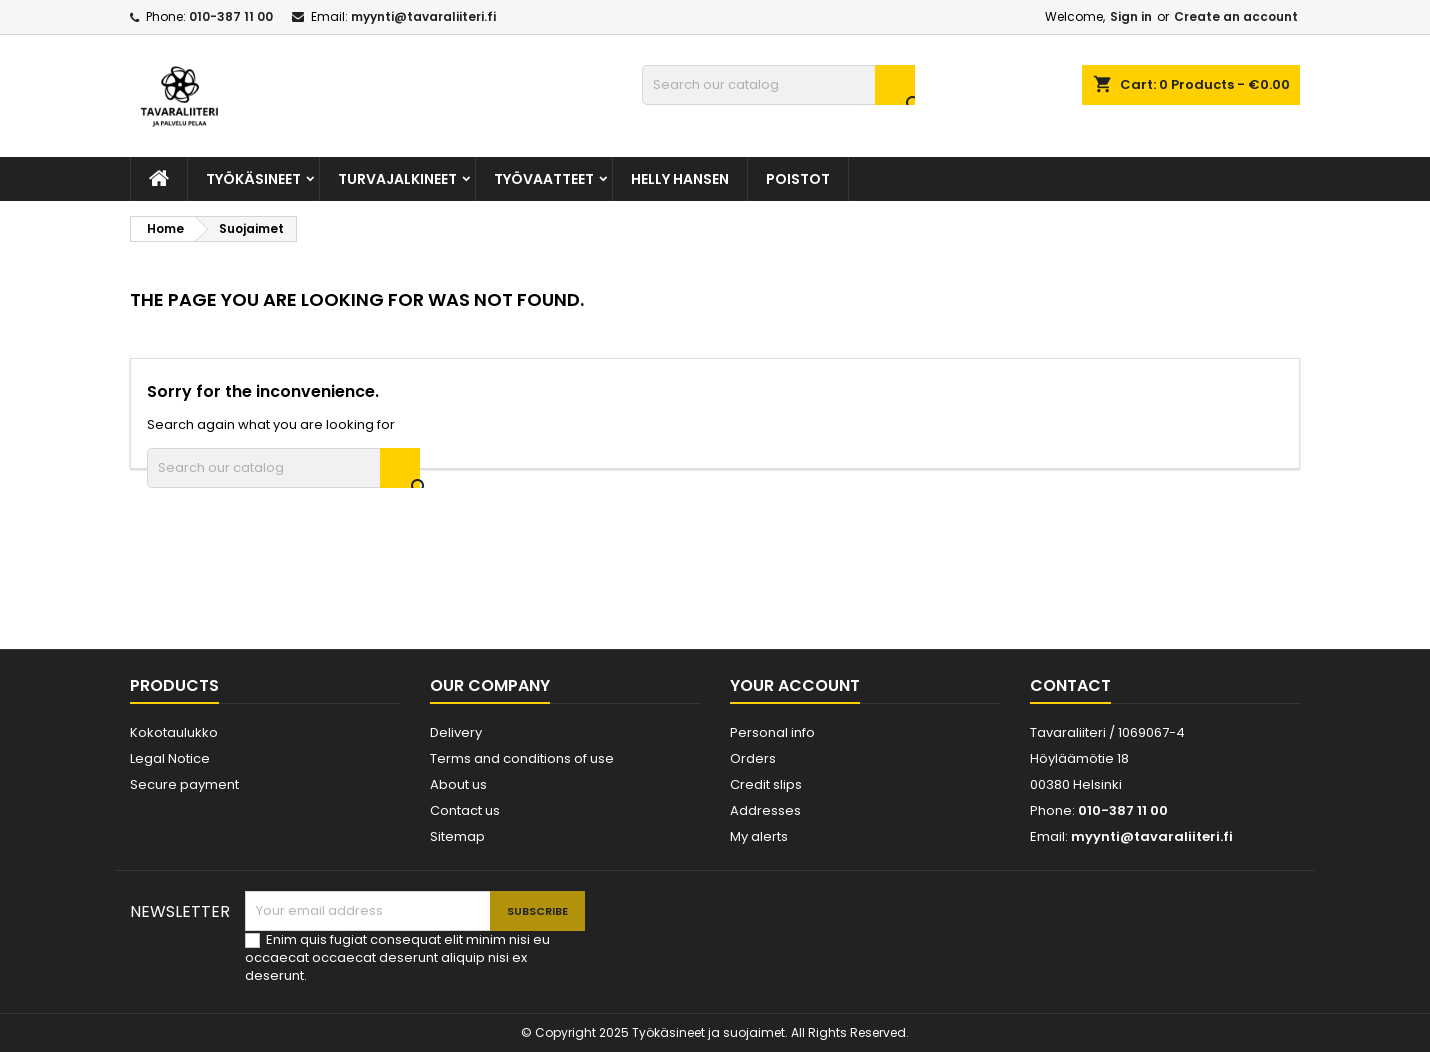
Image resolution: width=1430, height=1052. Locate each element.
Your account (795, 685)
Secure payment (184, 784)
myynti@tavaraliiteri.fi (423, 16)
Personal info (772, 732)
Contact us (465, 810)
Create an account (1236, 16)
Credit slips (766, 784)
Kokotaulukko (174, 732)
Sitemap (457, 836)
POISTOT (798, 179)
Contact (1070, 685)
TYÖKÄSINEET (253, 179)
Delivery (456, 732)
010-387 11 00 (231, 16)
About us (458, 784)
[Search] (778, 85)
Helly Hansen (680, 179)
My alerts (759, 836)
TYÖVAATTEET (544, 179)
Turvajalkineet (397, 179)
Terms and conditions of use (522, 758)
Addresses (765, 810)
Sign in (1131, 16)
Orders (753, 758)
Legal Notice (170, 758)
